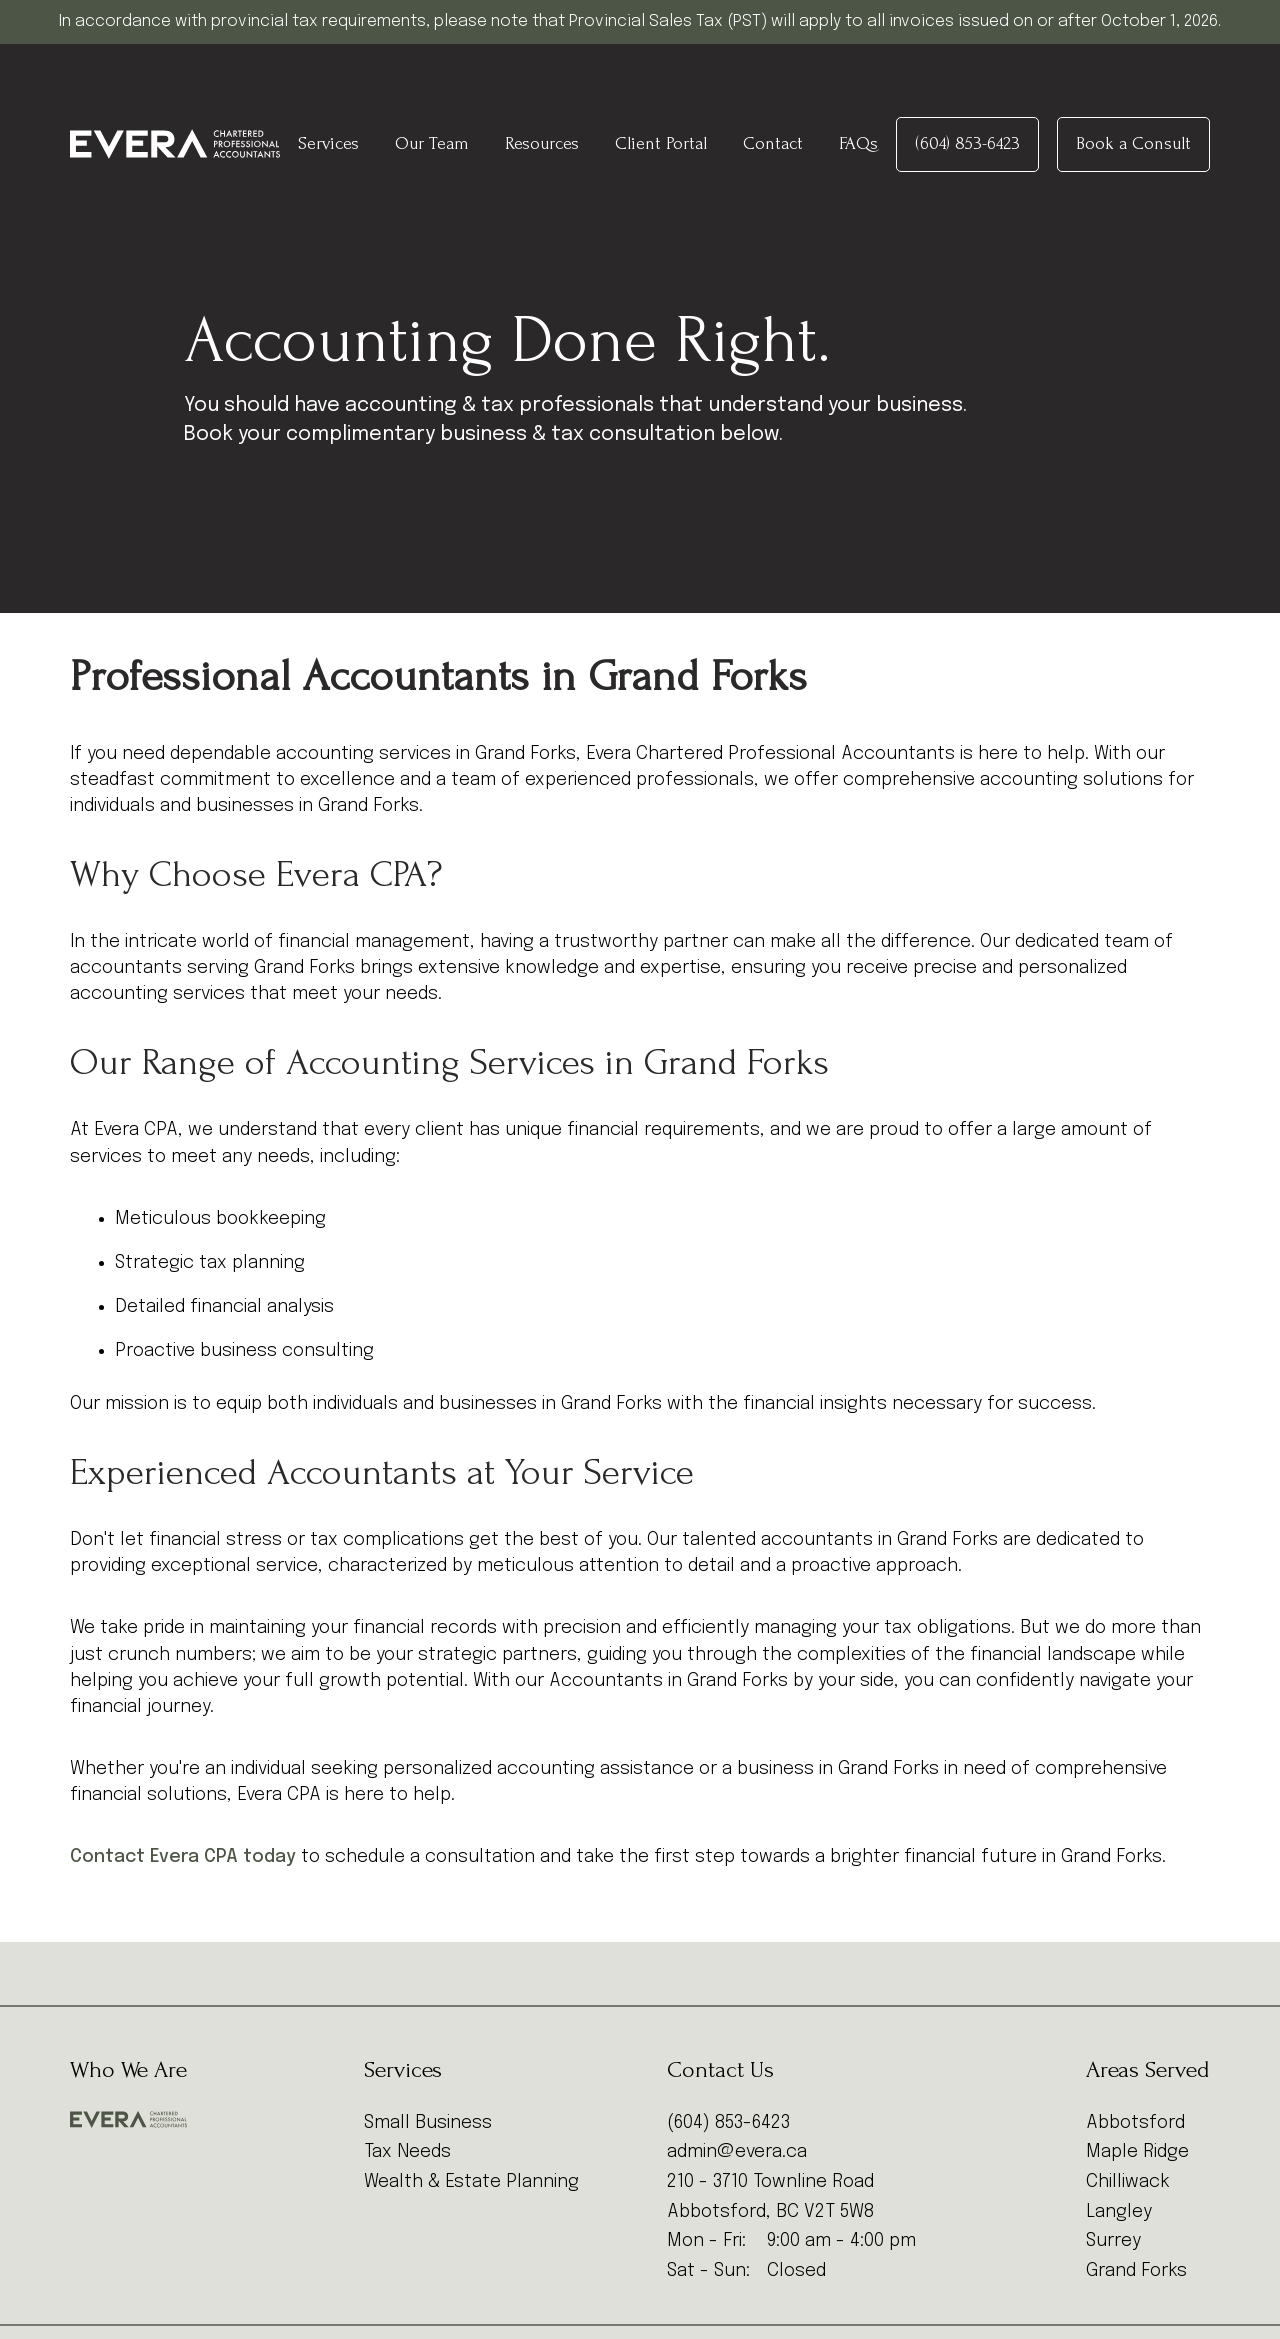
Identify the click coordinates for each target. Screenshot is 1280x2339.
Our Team (432, 143)
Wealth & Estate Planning (471, 2182)
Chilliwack (1128, 2182)
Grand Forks (1136, 2271)
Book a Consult (1133, 143)
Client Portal (661, 143)
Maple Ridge (1137, 2152)
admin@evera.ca (737, 2152)
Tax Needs (407, 2152)
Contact (773, 143)
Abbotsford (1135, 2123)
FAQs (858, 143)
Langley (1119, 2212)
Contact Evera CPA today (183, 1857)
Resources (542, 143)
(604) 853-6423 (967, 143)
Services (328, 143)
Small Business (428, 2123)
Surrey (1113, 2241)
